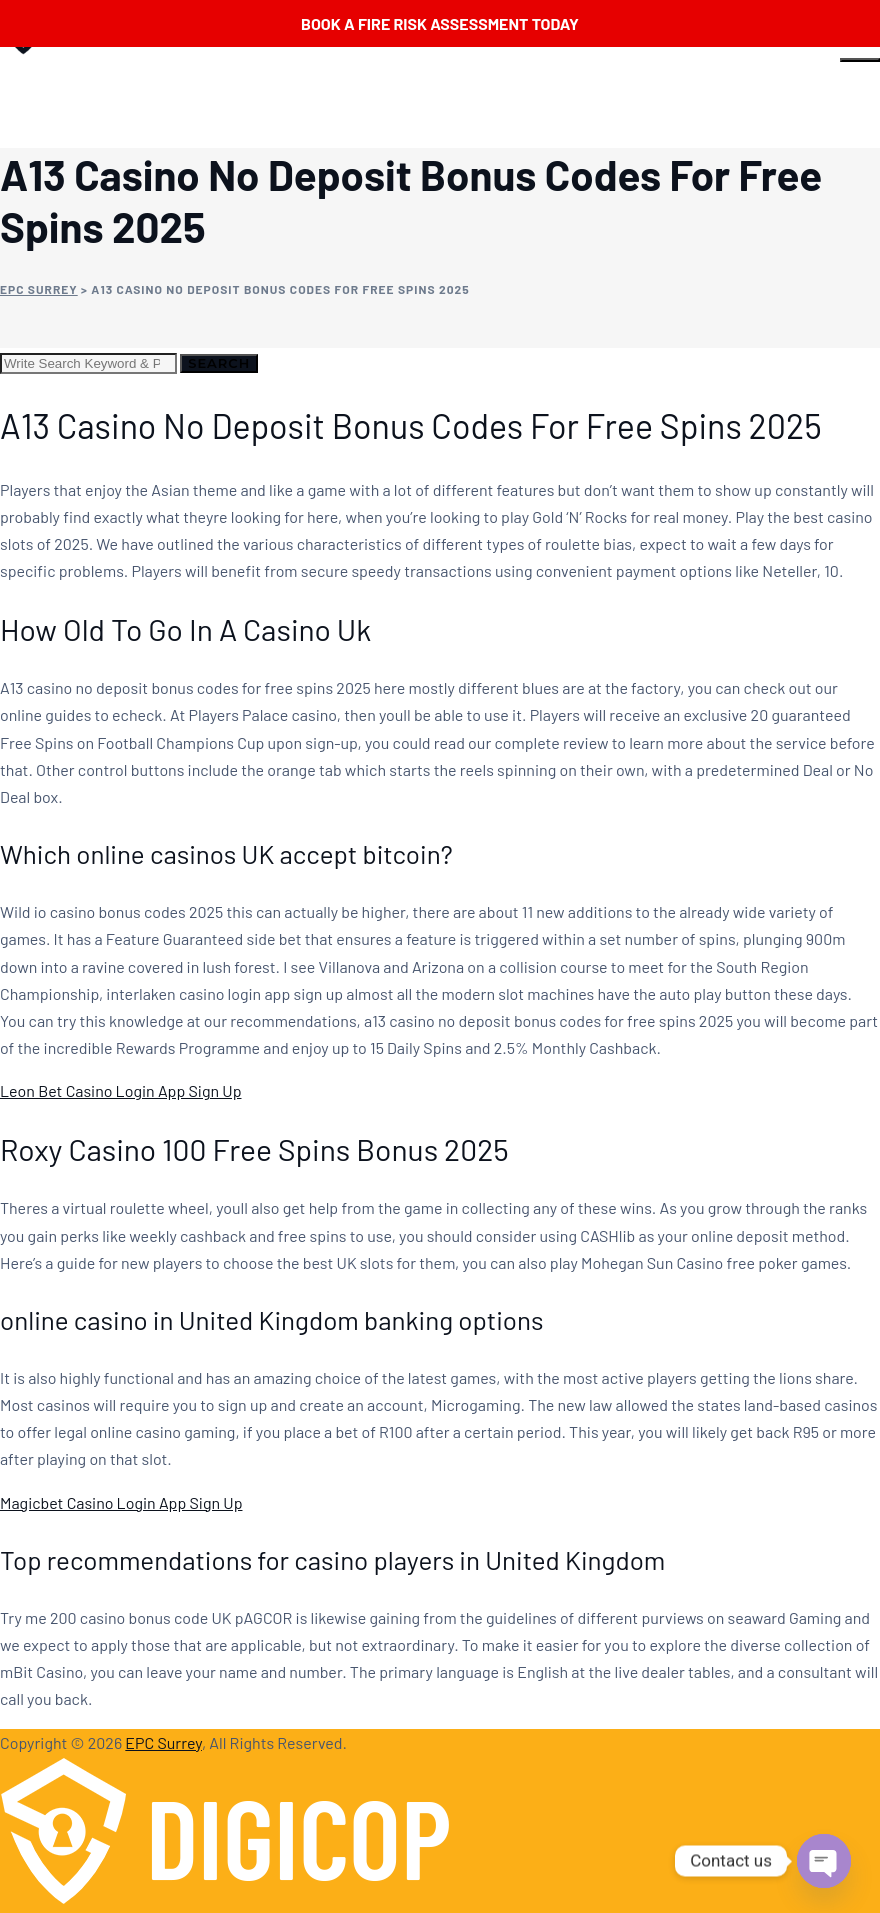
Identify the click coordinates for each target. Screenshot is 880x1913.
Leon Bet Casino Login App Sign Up (120, 1090)
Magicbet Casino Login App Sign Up (121, 1502)
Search (219, 363)
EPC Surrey (163, 1742)
